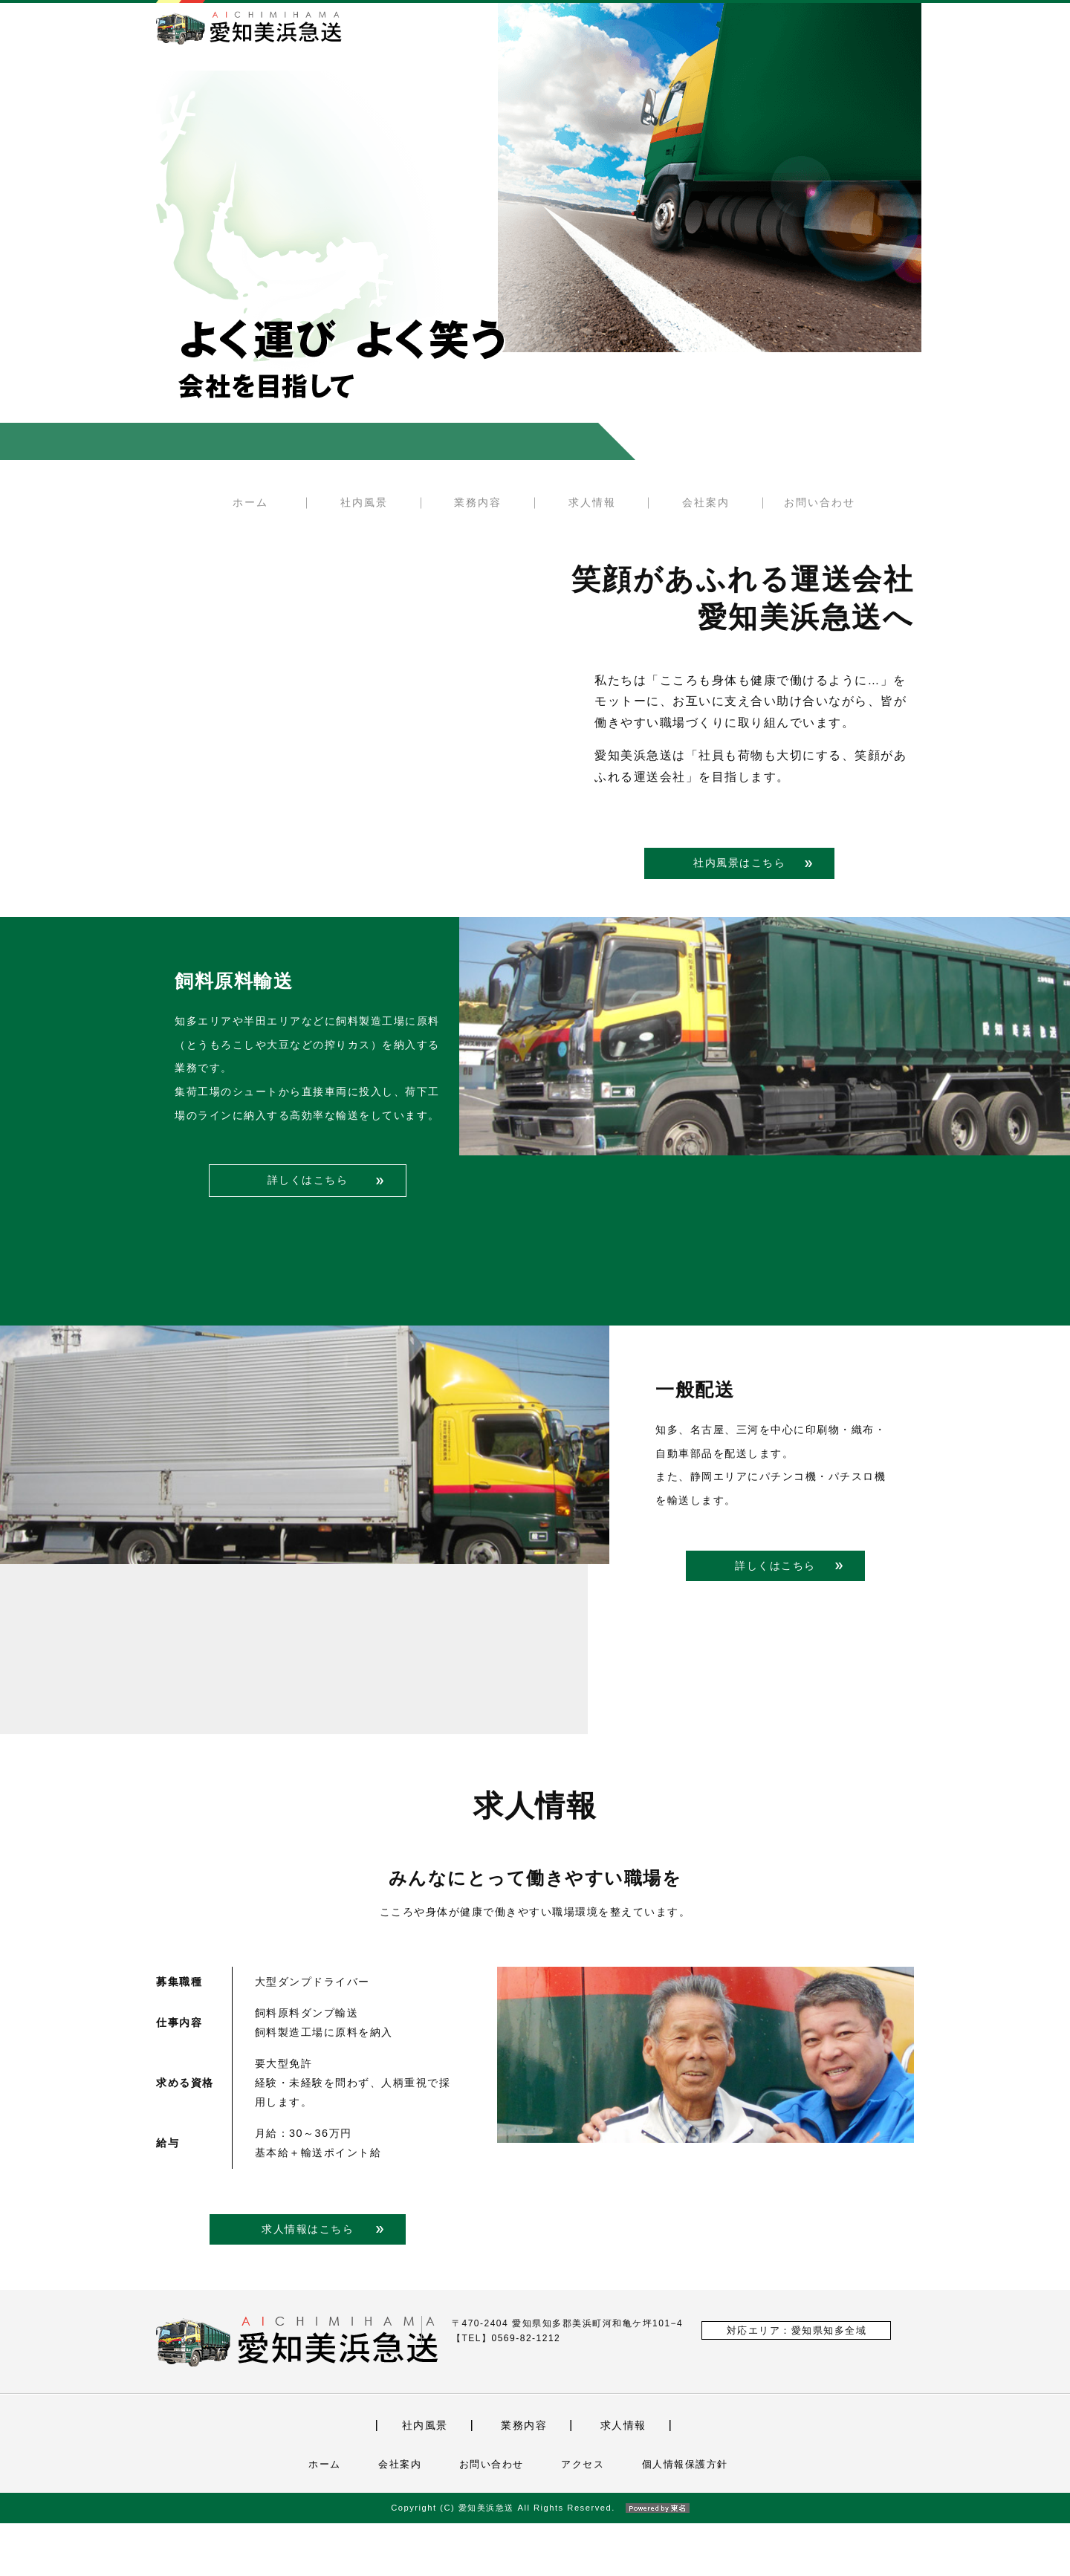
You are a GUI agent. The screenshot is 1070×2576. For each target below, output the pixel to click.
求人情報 (592, 502)
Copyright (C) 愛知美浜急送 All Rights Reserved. (535, 2560)
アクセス (582, 2517)
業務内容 (478, 502)
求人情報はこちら (308, 2281)
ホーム (250, 502)
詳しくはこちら (308, 1233)
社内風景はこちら (739, 863)
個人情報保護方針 (685, 2517)
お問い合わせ (819, 502)
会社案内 (706, 502)
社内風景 (364, 502)
